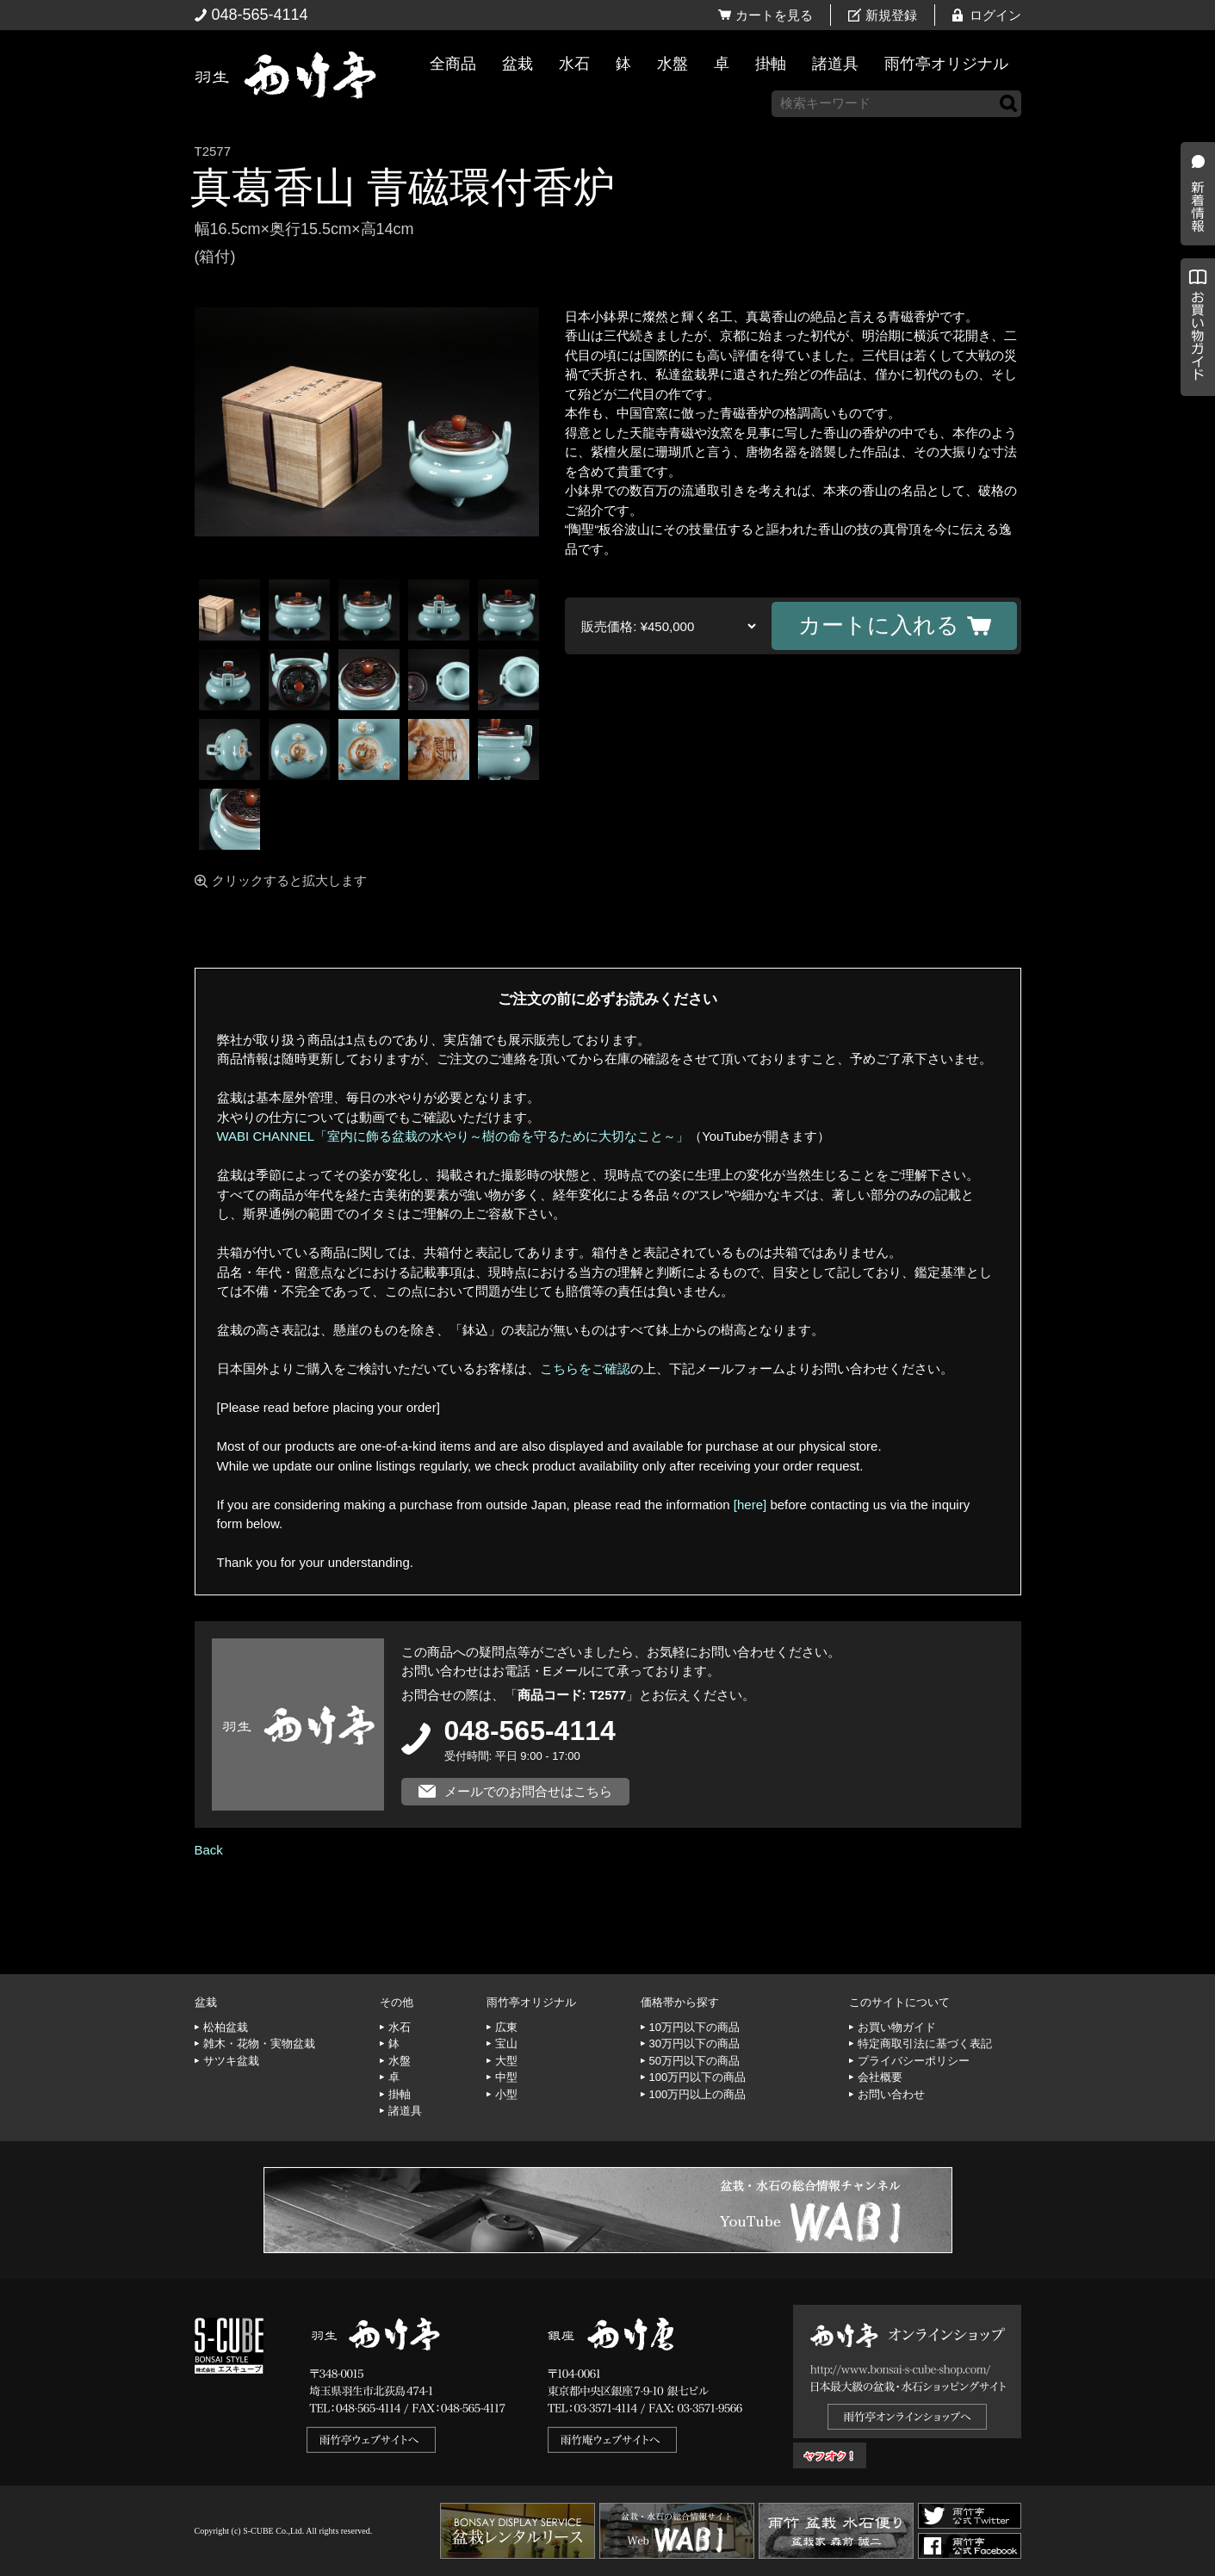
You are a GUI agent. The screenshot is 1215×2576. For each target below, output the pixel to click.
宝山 (506, 2043)
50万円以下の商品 (694, 2060)
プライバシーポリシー (914, 2060)
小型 (506, 2094)
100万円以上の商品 (698, 2094)
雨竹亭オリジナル (946, 63)
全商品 (453, 63)
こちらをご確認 (585, 1368)
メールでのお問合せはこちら (528, 1791)
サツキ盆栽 (231, 2060)
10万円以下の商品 (694, 2027)
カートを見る (774, 15)
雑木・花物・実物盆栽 (259, 2043)
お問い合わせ (891, 2094)
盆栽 (517, 63)
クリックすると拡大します (289, 880)
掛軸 (770, 63)
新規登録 (891, 15)
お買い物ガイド (1193, 438)
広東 (506, 2027)
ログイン (995, 15)
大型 (506, 2060)
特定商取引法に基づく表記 (925, 2043)
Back (209, 1849)
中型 (506, 2077)
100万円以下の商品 (698, 2077)
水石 (574, 63)
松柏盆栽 (225, 2027)
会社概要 (880, 2077)
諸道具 (835, 63)
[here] (750, 1504)
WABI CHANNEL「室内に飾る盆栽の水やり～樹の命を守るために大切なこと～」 (453, 1136)
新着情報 (1193, 303)
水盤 (672, 63)
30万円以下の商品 (694, 2043)
